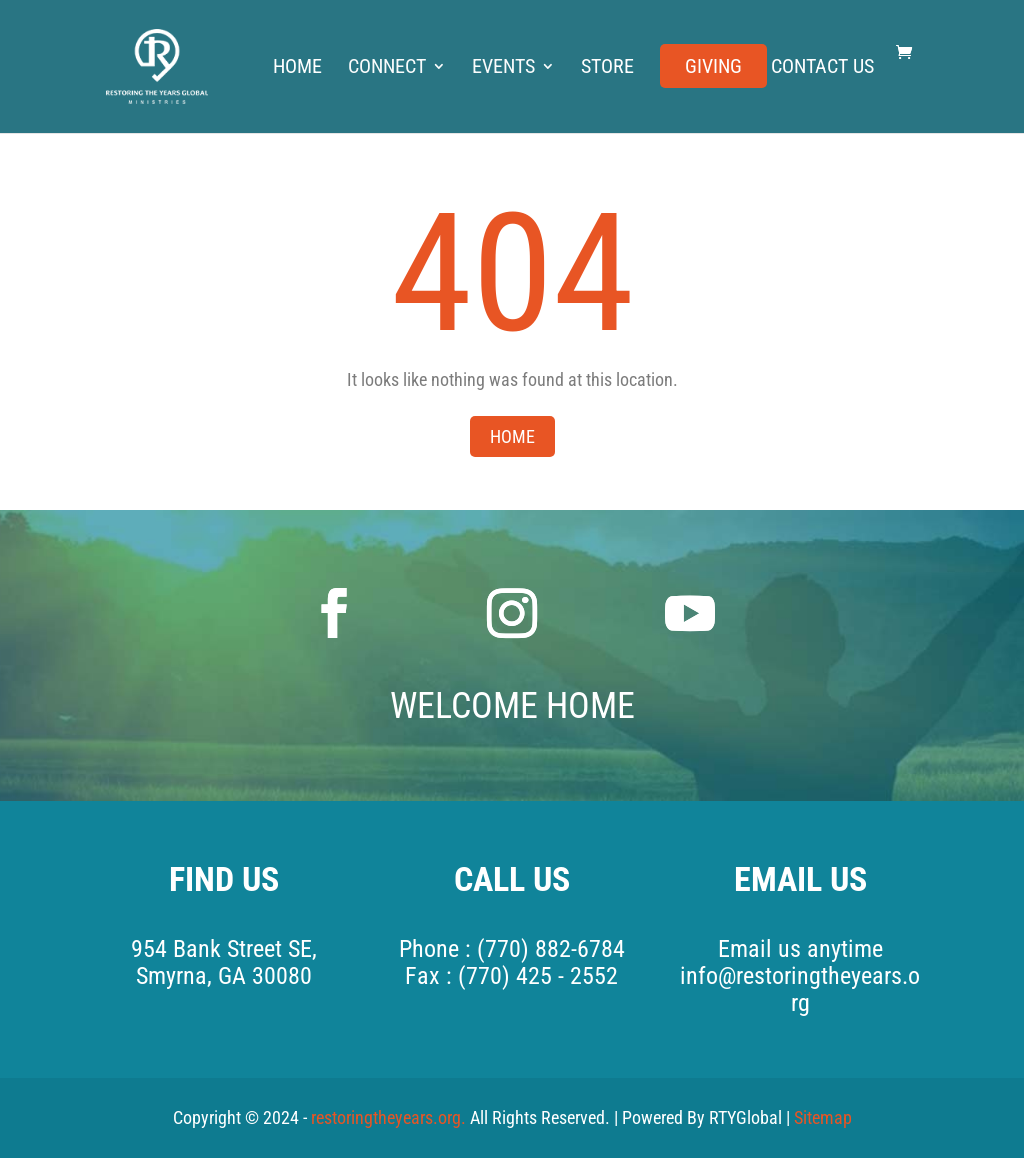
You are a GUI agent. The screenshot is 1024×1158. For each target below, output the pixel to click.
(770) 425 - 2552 (538, 976)
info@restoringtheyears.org (800, 989)
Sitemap (823, 1117)
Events (503, 68)
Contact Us (822, 68)
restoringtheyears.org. (390, 1117)
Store (607, 68)
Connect (387, 68)
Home (297, 68)
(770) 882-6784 (551, 949)
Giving (713, 68)
